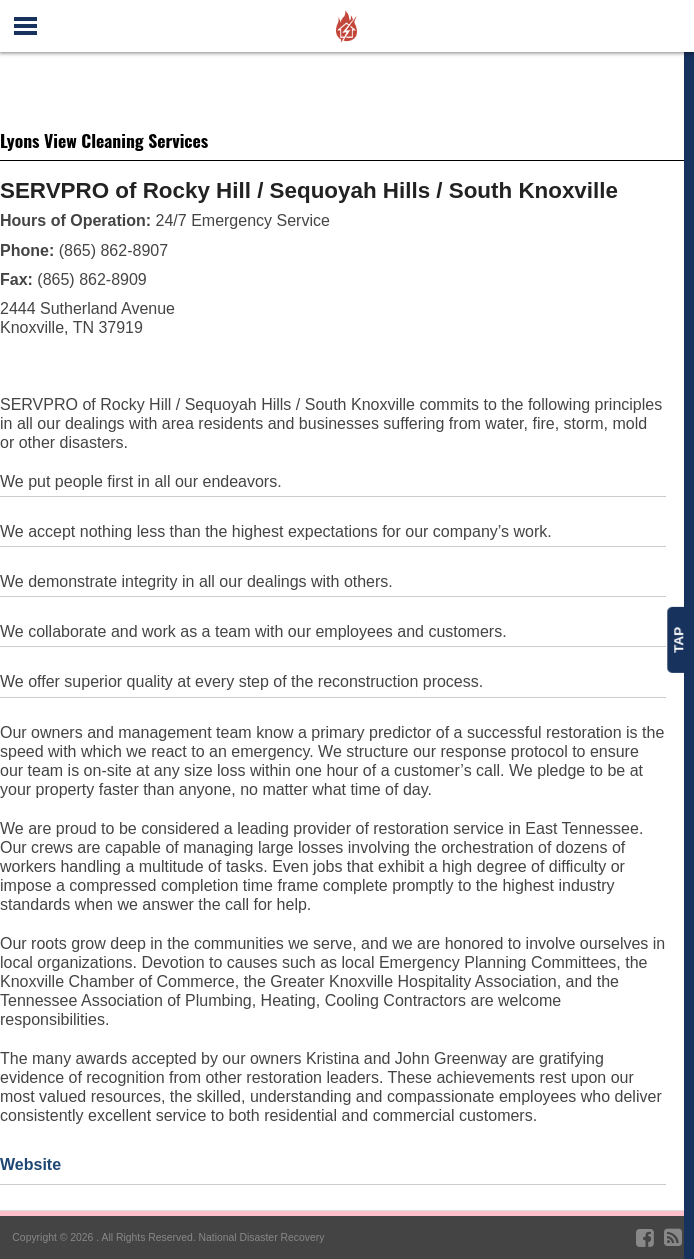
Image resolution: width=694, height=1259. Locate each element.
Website (30, 1164)
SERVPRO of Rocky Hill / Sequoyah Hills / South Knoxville (309, 190)
